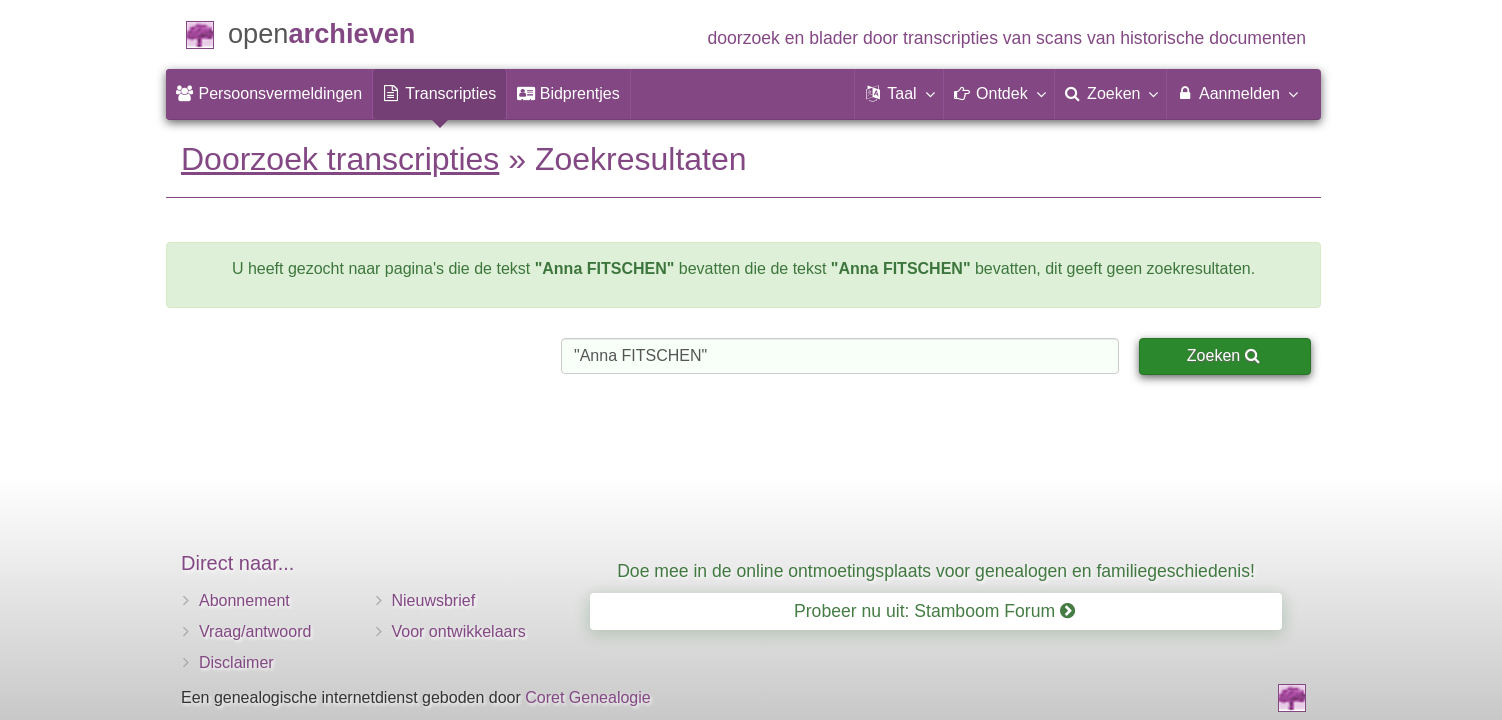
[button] (899, 94)
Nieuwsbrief (434, 600)
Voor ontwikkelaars (459, 631)
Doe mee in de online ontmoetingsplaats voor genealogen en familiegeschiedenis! (936, 571)
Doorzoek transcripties (340, 159)
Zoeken (1223, 355)
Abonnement (244, 600)
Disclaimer (236, 662)
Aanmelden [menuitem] (1236, 93)
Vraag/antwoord (255, 631)
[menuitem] (269, 94)
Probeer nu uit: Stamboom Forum (934, 611)
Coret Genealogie (587, 697)
